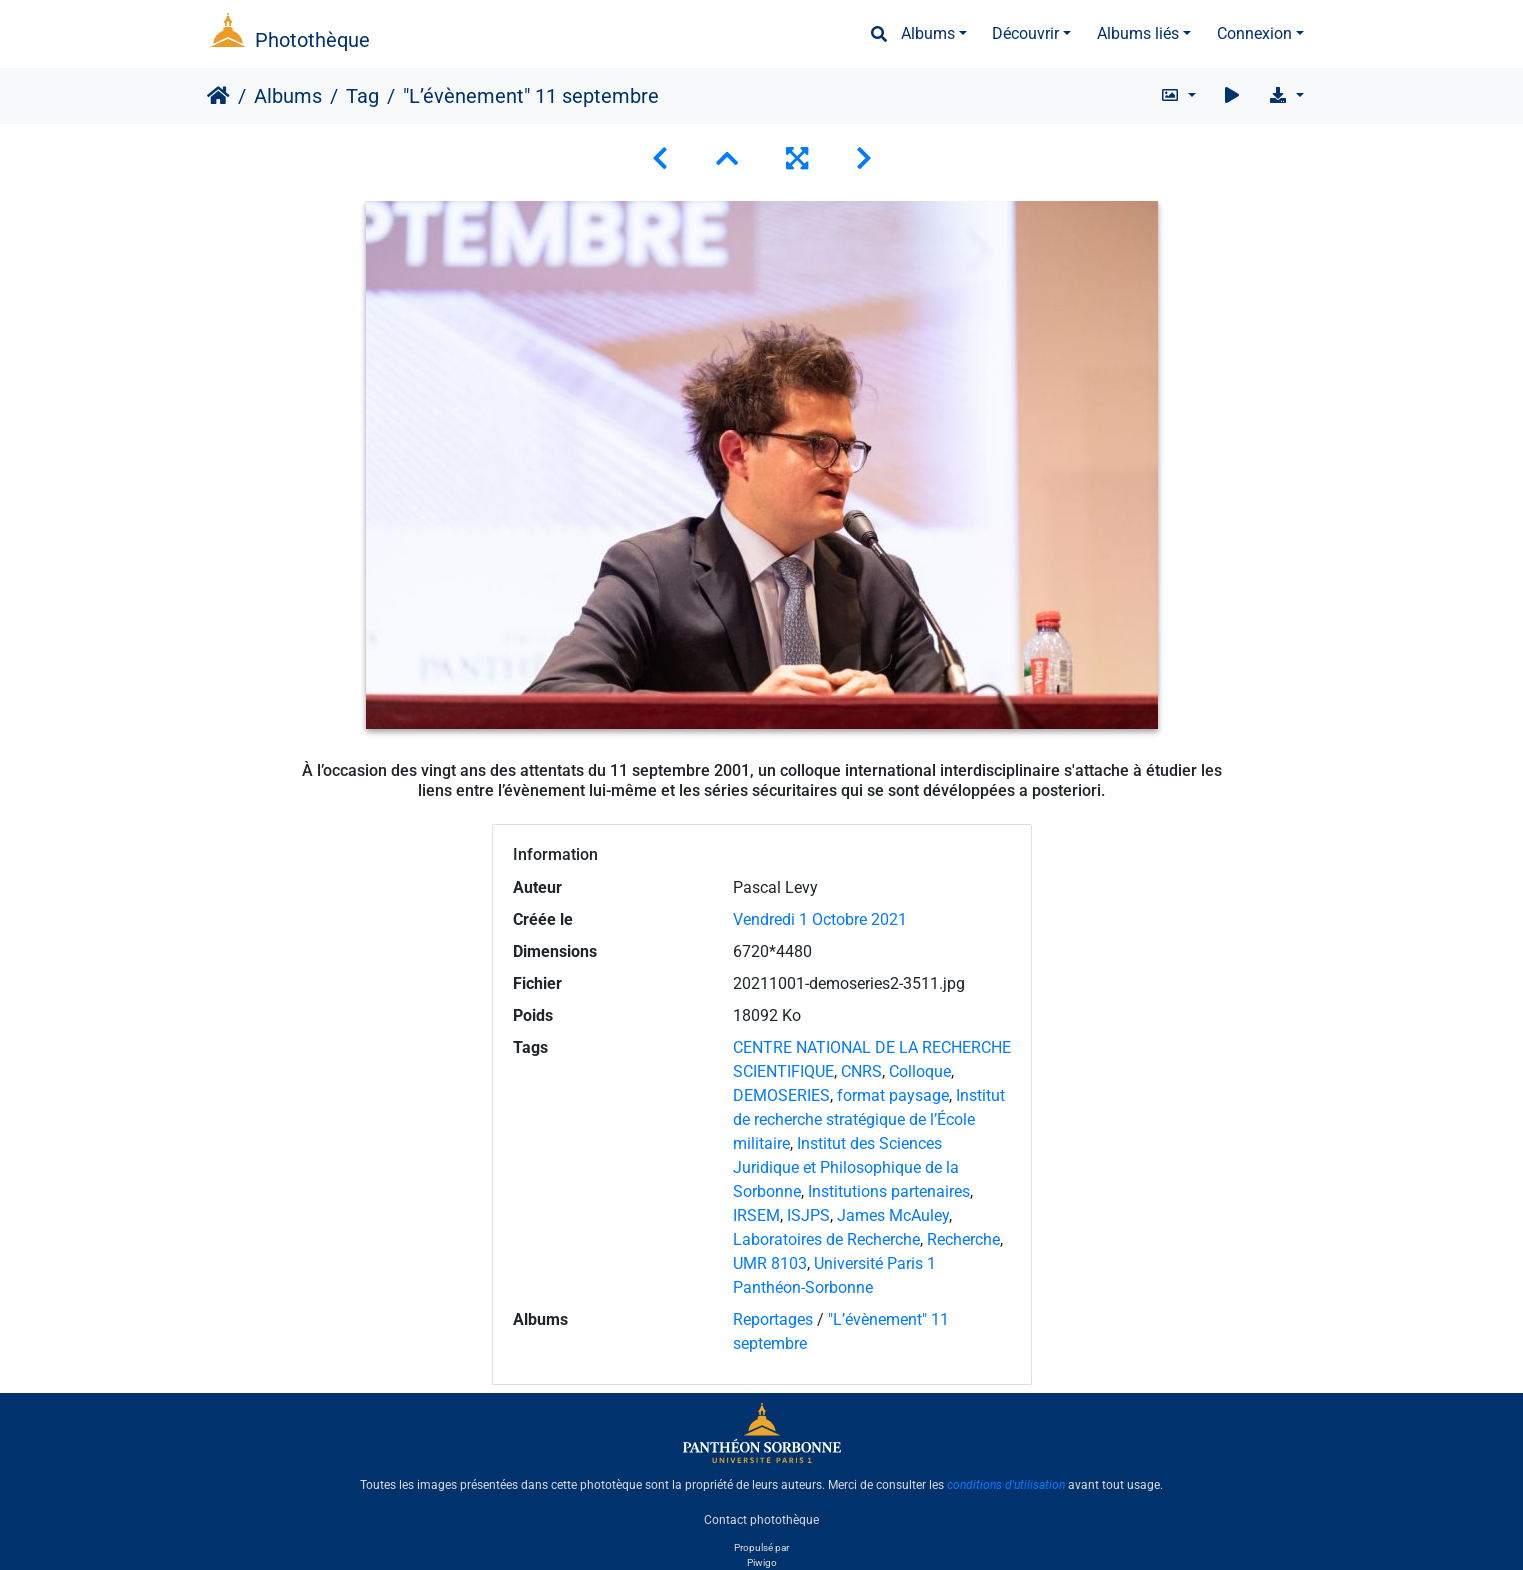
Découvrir (1025, 33)
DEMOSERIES (781, 1095)
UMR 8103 (770, 1263)
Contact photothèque (761, 1519)
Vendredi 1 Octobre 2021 (820, 919)
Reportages (773, 1319)
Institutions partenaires (889, 1191)
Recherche (963, 1239)
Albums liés (1138, 33)
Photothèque (312, 40)
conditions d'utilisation (1006, 1485)
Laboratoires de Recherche (826, 1239)
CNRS (861, 1071)
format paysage (893, 1095)
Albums (928, 33)
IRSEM (756, 1215)
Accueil (218, 96)
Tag (362, 96)
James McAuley (893, 1215)
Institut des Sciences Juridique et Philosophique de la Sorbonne (846, 1167)
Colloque (920, 1071)
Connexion (1254, 33)
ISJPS (808, 1215)
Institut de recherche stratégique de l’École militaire (869, 1119)
